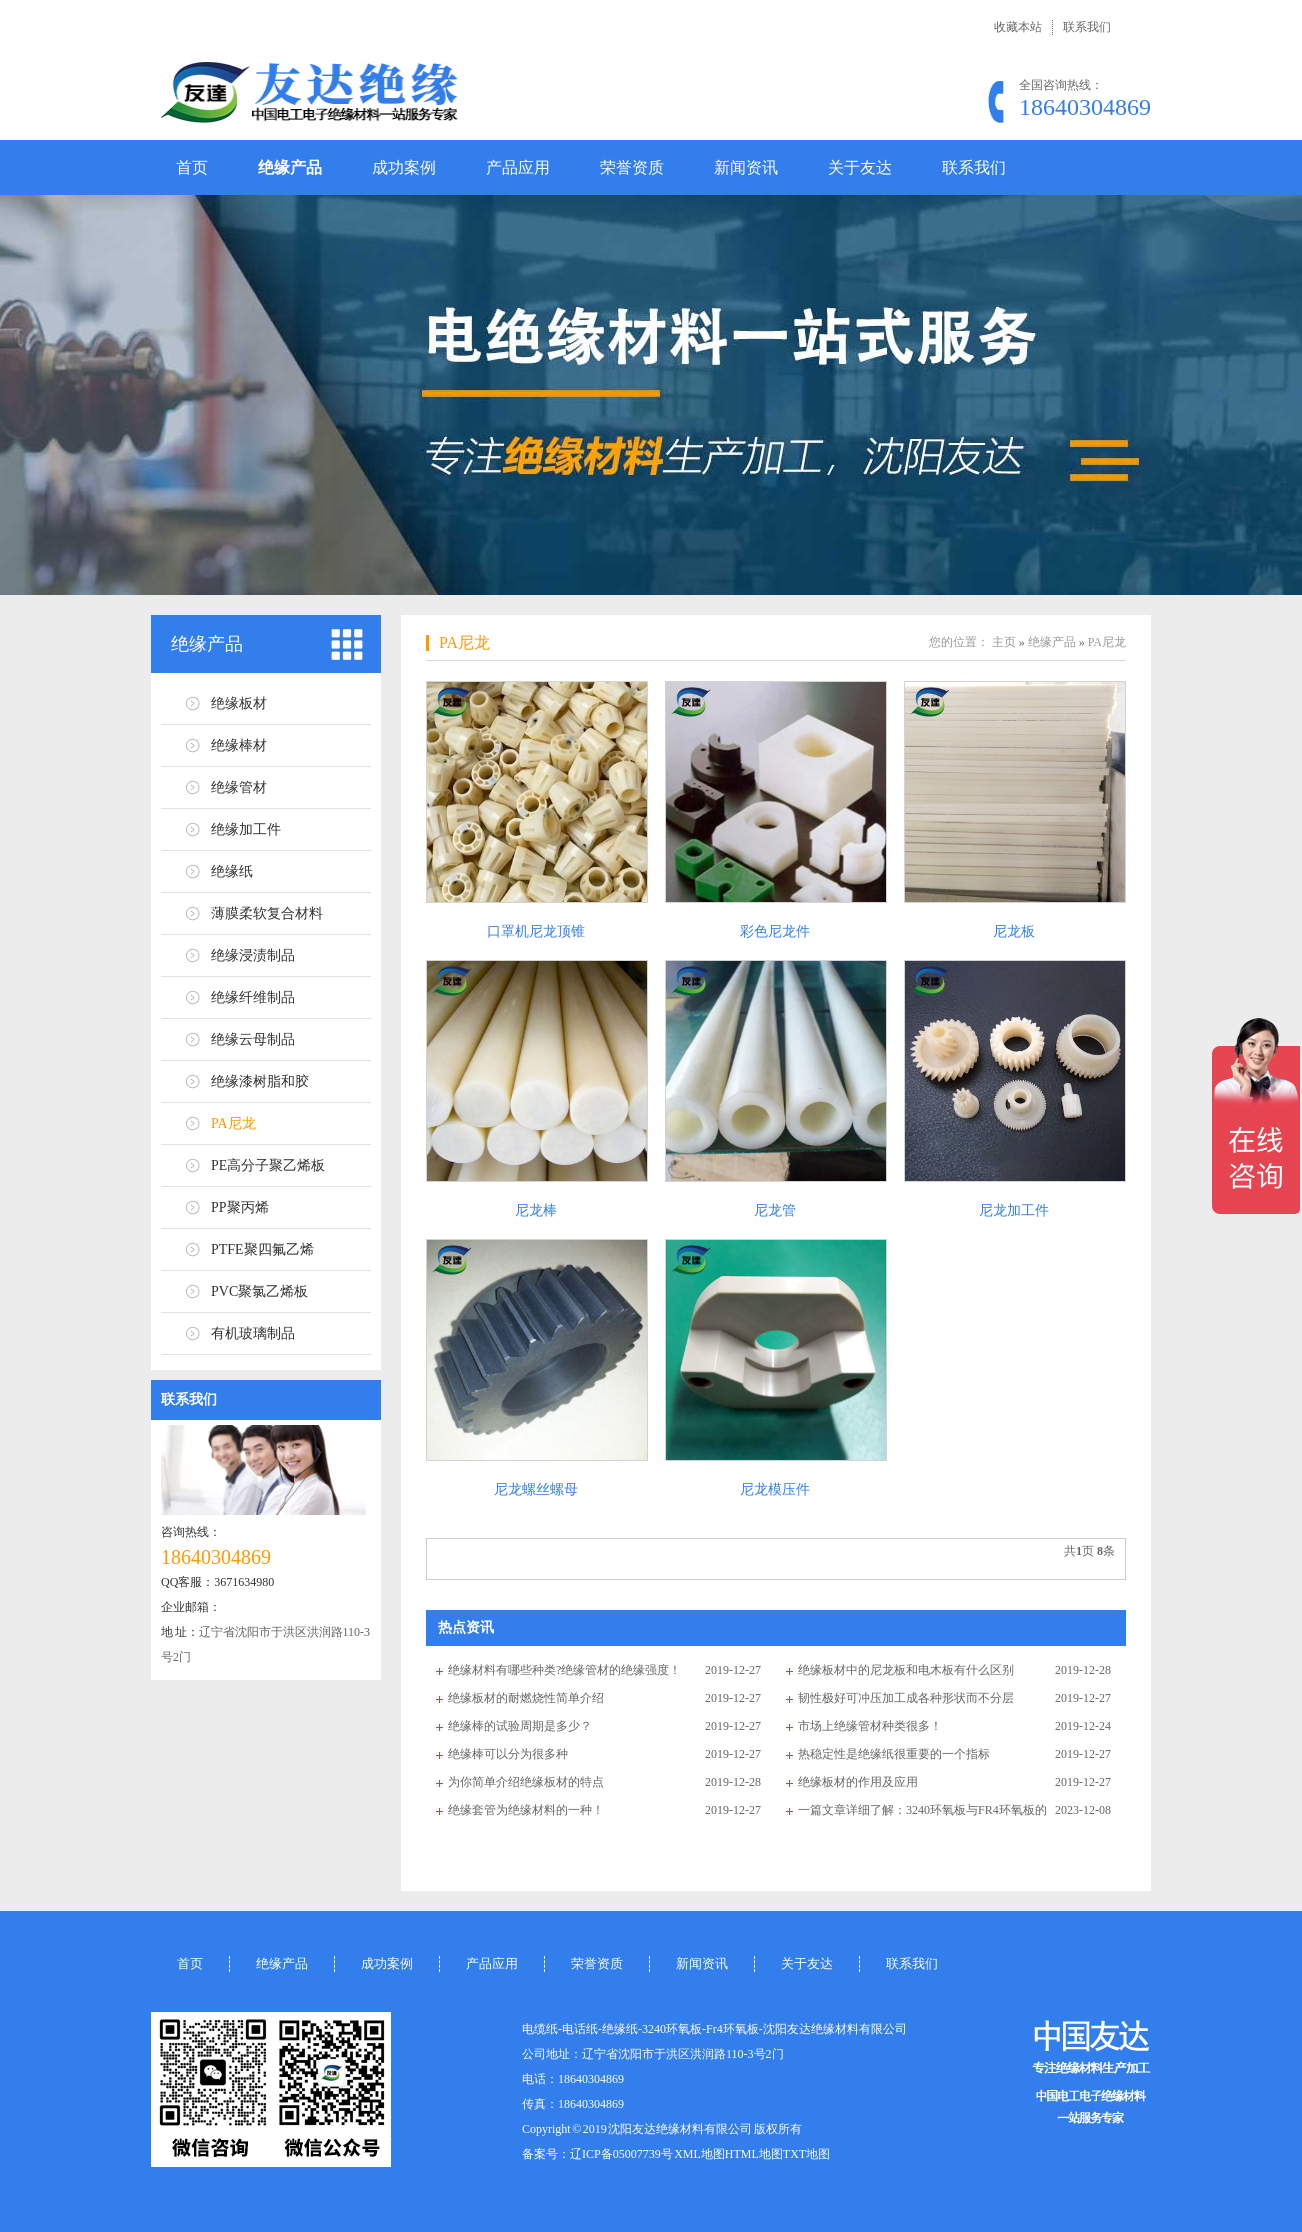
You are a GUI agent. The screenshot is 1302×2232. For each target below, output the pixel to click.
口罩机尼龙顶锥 (536, 931)
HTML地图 (754, 2154)
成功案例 (404, 167)
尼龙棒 (536, 1210)
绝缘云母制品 (253, 1039)
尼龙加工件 (1014, 1210)
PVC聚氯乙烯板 (259, 1291)
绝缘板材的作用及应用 (858, 1782)
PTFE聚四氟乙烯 (262, 1249)
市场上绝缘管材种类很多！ (870, 1726)
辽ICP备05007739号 (621, 2154)
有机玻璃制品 (253, 1333)
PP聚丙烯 (240, 1207)
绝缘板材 (239, 703)
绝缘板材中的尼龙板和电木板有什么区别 (906, 1670)
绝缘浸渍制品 (253, 955)
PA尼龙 (233, 1123)
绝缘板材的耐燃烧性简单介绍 (526, 1698)
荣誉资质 (632, 167)
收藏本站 (1018, 27)
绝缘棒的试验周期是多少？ (520, 1726)
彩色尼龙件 (775, 931)
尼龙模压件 (775, 1489)
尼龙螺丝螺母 (536, 1489)
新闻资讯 (746, 167)
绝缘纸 (232, 871)
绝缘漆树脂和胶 (260, 1081)
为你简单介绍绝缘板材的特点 (526, 1782)
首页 (192, 167)
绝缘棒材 (239, 745)
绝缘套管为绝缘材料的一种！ (526, 1810)
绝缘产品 (290, 167)
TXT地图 (806, 2154)
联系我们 (1087, 27)
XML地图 (699, 2154)
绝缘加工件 (246, 829)
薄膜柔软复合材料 (267, 913)
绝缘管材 (239, 787)
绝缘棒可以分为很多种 (508, 1754)
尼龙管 (775, 1210)
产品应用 (518, 167)
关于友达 (860, 167)
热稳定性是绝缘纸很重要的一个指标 (894, 1754)
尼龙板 (1014, 931)
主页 (1004, 642)
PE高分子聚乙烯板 (268, 1165)
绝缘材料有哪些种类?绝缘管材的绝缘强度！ (564, 1670)
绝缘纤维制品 (253, 997)
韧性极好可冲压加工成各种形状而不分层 (906, 1698)
